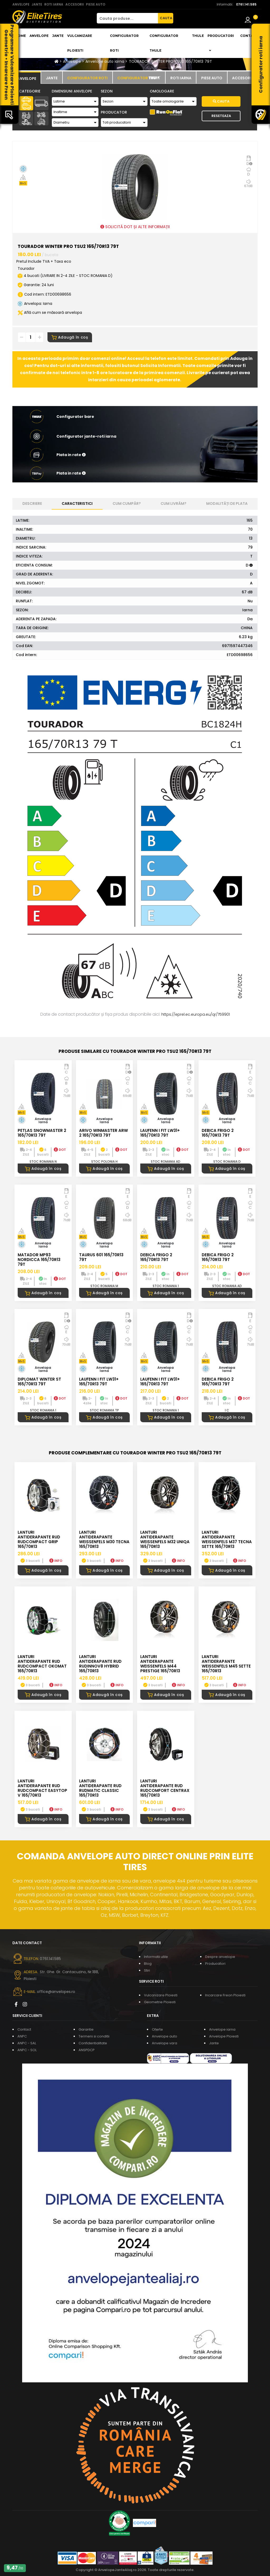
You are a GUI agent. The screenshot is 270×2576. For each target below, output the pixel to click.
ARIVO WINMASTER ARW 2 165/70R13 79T (103, 1133)
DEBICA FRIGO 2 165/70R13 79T (218, 1133)
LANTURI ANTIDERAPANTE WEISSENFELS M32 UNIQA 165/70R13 (165, 1539)
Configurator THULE (164, 43)
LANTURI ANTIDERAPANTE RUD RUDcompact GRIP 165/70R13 (39, 1539)
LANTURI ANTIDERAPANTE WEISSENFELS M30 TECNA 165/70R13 (104, 1539)
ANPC (22, 2036)
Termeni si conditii (94, 2036)
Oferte (157, 2029)
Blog (148, 1963)
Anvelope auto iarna (104, 61)
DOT (60, 1149)
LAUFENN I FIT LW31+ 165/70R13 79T (160, 1133)
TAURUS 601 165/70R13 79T (101, 1257)
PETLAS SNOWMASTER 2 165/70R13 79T (42, 1133)
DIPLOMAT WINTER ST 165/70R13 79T (39, 1381)
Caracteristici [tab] (77, 503)
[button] (135, 455)
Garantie (86, 2029)
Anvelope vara (164, 2043)
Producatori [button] (221, 43)
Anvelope (39, 36)
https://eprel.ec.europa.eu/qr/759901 (195, 1014)
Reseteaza (221, 115)
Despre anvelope (220, 1956)
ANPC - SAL (26, 2043)
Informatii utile (156, 1956)
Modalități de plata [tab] (227, 503)
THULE (198, 36)
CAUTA (166, 18)
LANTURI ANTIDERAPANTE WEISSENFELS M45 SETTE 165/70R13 (226, 1664)
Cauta (221, 101)
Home (20, 36)
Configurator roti (124, 43)
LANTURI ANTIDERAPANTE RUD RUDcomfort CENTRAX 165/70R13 (164, 1788)
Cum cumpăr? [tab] (127, 503)
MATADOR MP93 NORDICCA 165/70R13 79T (39, 1259)
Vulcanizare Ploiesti (79, 43)
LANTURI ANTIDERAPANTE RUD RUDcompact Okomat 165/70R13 (42, 1664)
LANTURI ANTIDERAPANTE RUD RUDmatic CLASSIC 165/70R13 (100, 1788)
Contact (249, 36)
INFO (55, 1560)
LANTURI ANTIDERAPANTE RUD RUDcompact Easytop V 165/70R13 (42, 1788)
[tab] (26, 77)
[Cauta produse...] (127, 18)
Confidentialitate (93, 2043)
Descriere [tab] (32, 503)
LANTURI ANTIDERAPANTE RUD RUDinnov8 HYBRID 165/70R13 (100, 1664)
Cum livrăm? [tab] (173, 503)
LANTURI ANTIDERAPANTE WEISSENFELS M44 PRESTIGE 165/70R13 (160, 1664)
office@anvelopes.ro (56, 1991)
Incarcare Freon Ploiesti (225, 1995)
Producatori (215, 1963)
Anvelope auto (164, 2036)
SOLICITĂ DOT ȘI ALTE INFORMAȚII (135, 226)
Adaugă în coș (69, 337)
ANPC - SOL (27, 2049)
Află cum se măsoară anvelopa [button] (50, 312)
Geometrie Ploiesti (160, 2002)
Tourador (26, 268)
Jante (58, 36)
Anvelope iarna (222, 2029)
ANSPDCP (87, 2049)
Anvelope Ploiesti (224, 2036)
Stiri (147, 1970)
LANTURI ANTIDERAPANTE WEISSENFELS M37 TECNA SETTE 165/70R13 (227, 1539)
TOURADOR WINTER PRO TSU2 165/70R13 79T (170, 61)
